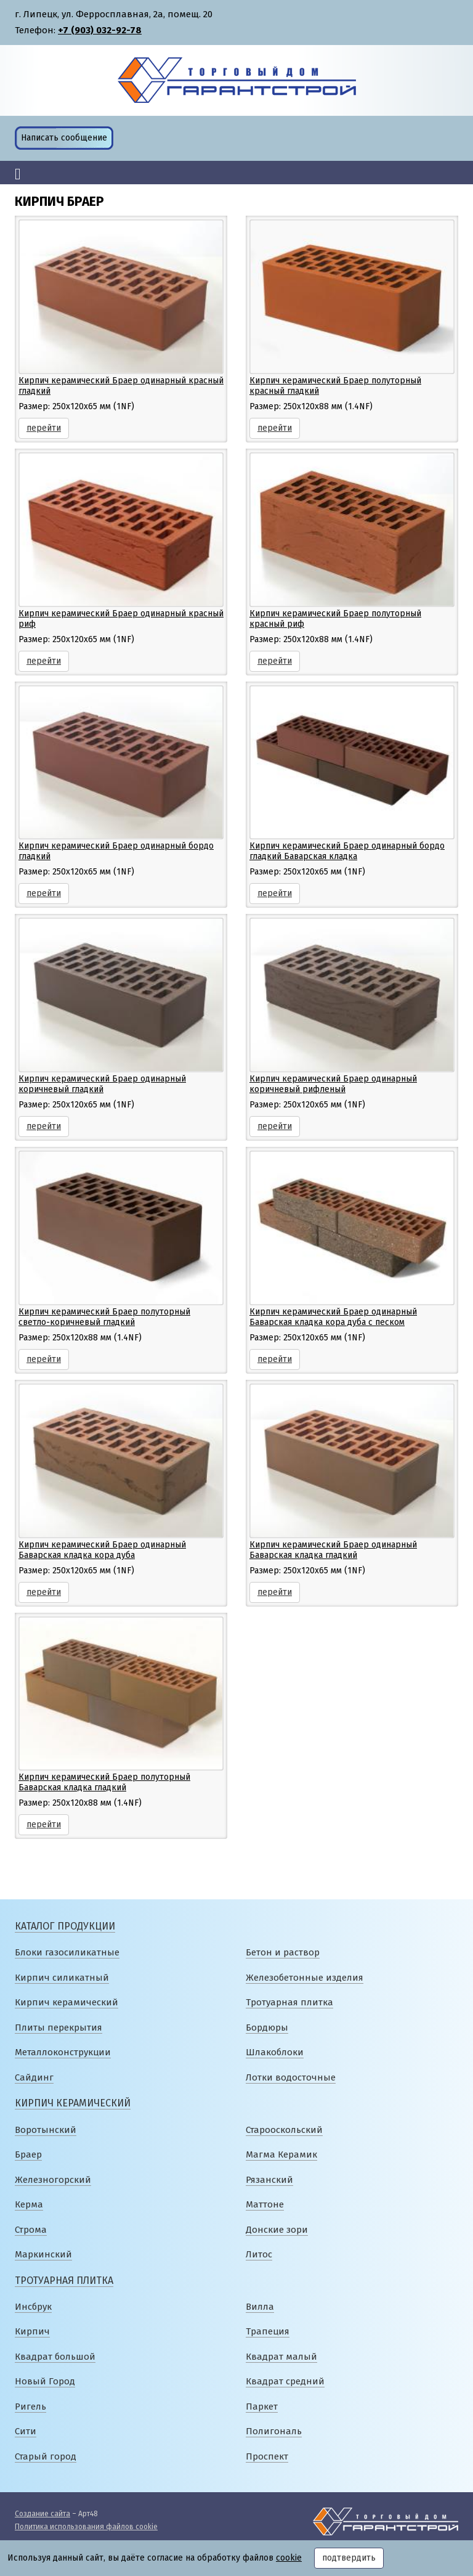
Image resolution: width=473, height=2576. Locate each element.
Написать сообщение (64, 137)
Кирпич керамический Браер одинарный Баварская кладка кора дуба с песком (333, 1316)
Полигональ (274, 2431)
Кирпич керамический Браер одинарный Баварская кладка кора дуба (102, 1549)
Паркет (262, 2406)
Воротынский (45, 2129)
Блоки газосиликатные (67, 1952)
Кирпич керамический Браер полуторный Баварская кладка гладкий (104, 1782)
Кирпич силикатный (62, 1977)
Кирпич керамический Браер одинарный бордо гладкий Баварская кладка (347, 851)
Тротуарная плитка (289, 2002)
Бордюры (267, 2027)
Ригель (30, 2406)
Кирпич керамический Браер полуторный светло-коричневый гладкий (104, 1316)
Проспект (267, 2456)
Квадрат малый (281, 2356)
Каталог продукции (65, 1926)
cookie (289, 2558)
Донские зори (277, 2229)
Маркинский (43, 2254)
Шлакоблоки (275, 2052)
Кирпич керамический (66, 2002)
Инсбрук (33, 2306)
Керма (29, 2204)
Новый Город (45, 2381)
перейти (43, 428)
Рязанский (269, 2179)
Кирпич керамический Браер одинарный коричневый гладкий (102, 1084)
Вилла (260, 2306)
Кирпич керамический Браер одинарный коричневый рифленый (333, 1084)
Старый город (45, 2456)
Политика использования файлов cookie (86, 2526)
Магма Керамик (281, 2154)
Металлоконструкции (63, 2052)
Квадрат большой (55, 2356)
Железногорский (53, 2179)
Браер (28, 2154)
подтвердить (349, 2558)
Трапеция (267, 2331)
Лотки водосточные (291, 2077)
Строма (31, 2229)
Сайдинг (34, 2077)
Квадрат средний (285, 2381)
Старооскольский (284, 2129)
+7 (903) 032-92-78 (100, 30)
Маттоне (265, 2204)
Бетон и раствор (283, 1952)
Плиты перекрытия (58, 2027)
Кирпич (32, 2331)
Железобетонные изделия (304, 1977)
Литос (259, 2254)
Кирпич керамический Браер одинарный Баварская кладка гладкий (333, 1549)
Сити (25, 2431)
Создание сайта (42, 2513)
